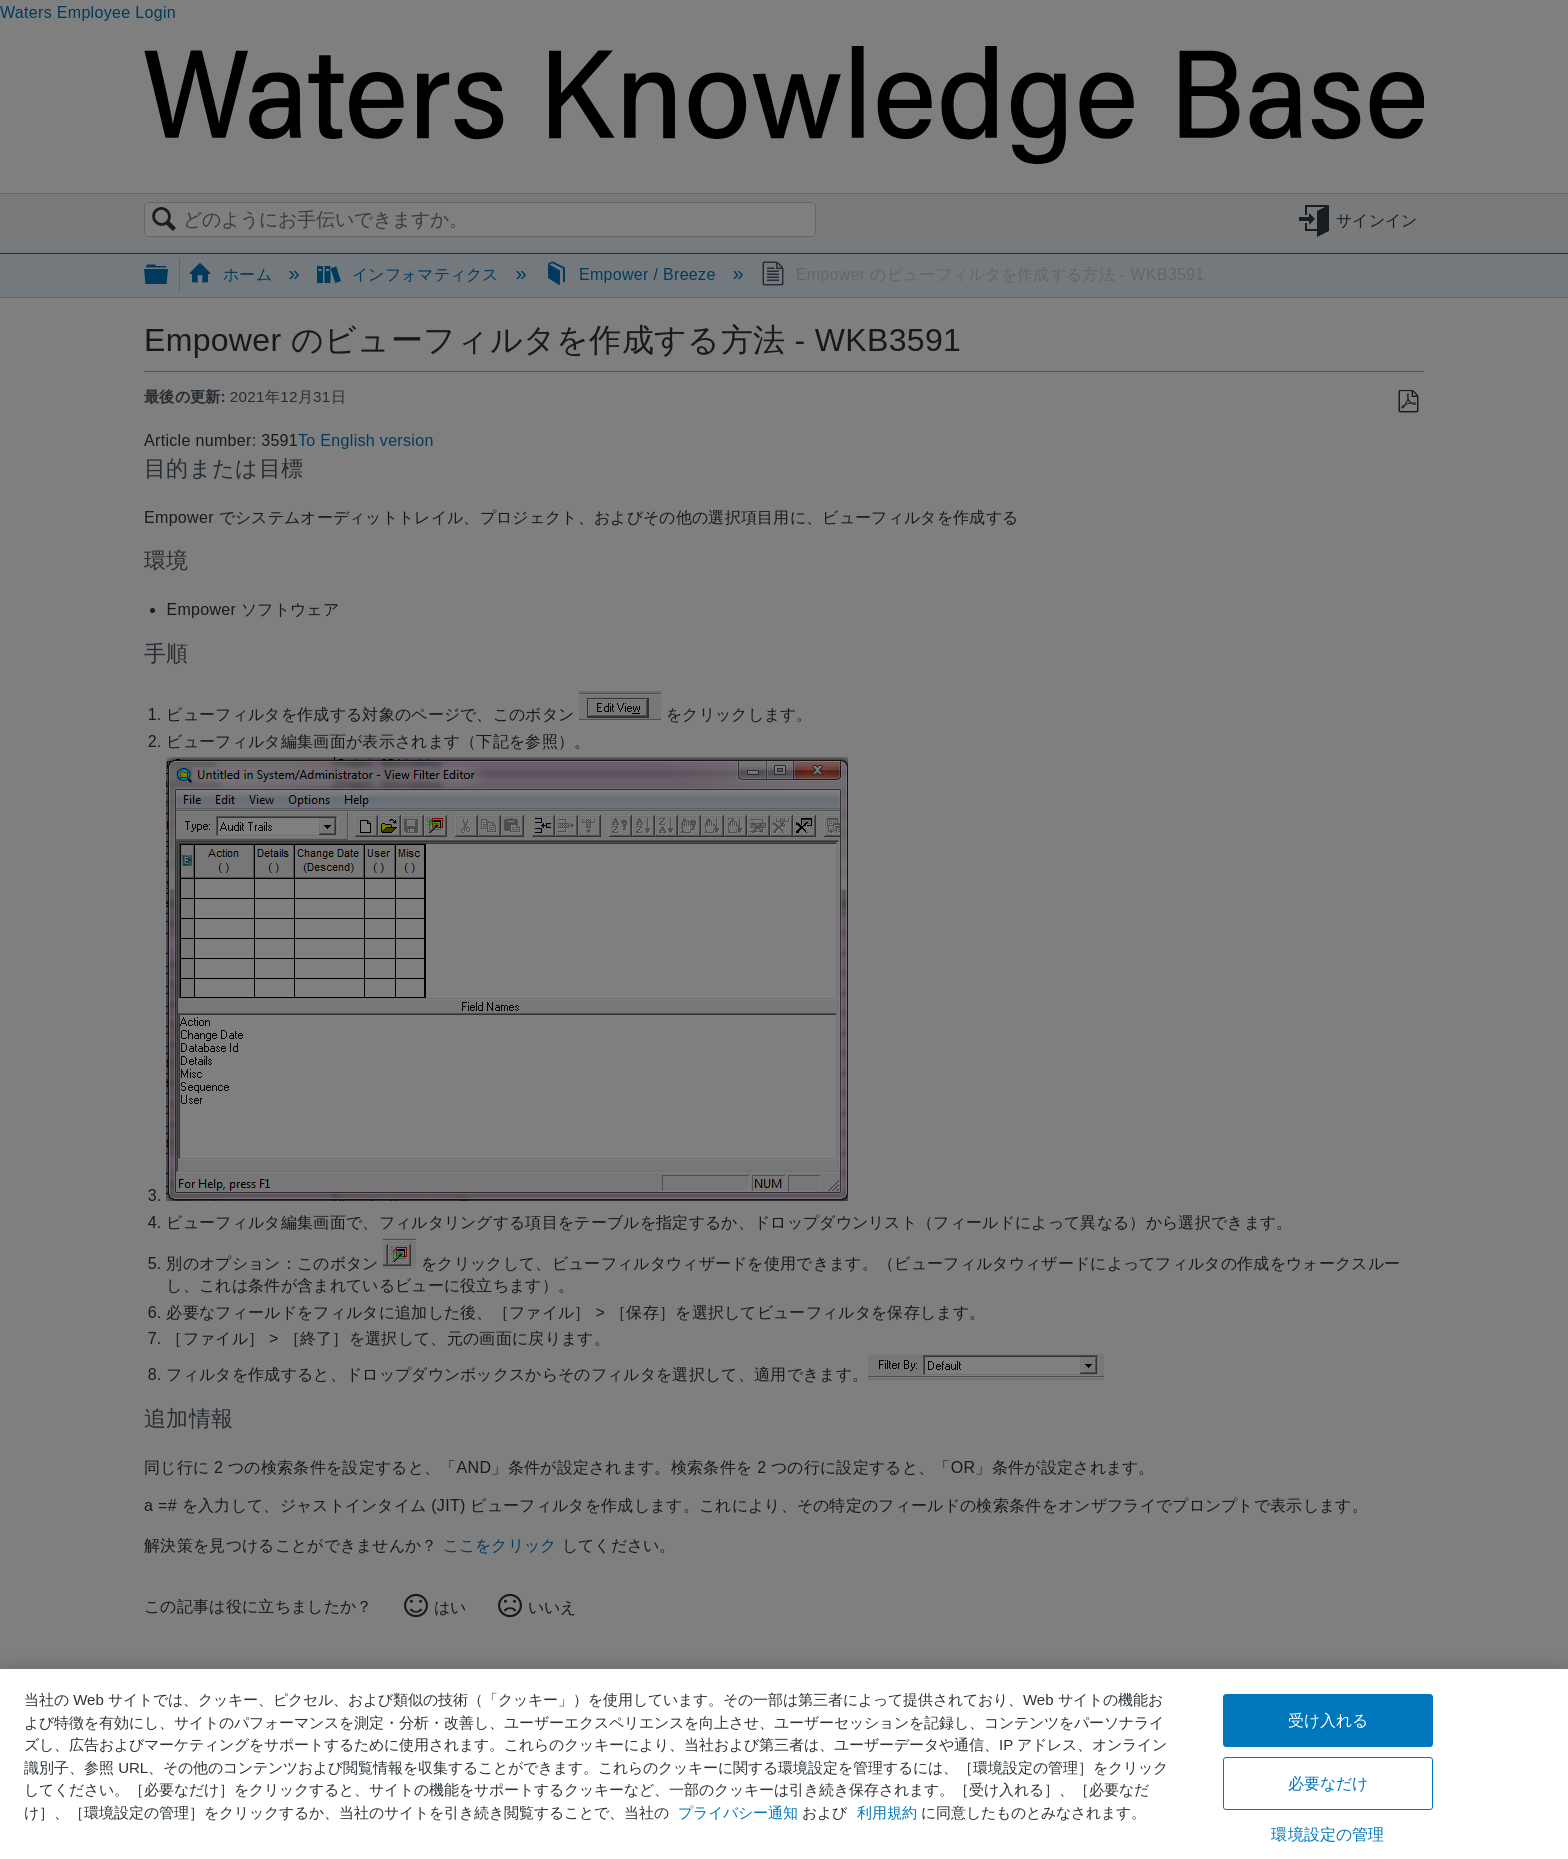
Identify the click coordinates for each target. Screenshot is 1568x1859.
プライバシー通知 (738, 1812)
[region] (784, 1764)
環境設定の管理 (1327, 1834)
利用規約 (887, 1812)
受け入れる (1328, 1720)
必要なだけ (1328, 1783)
